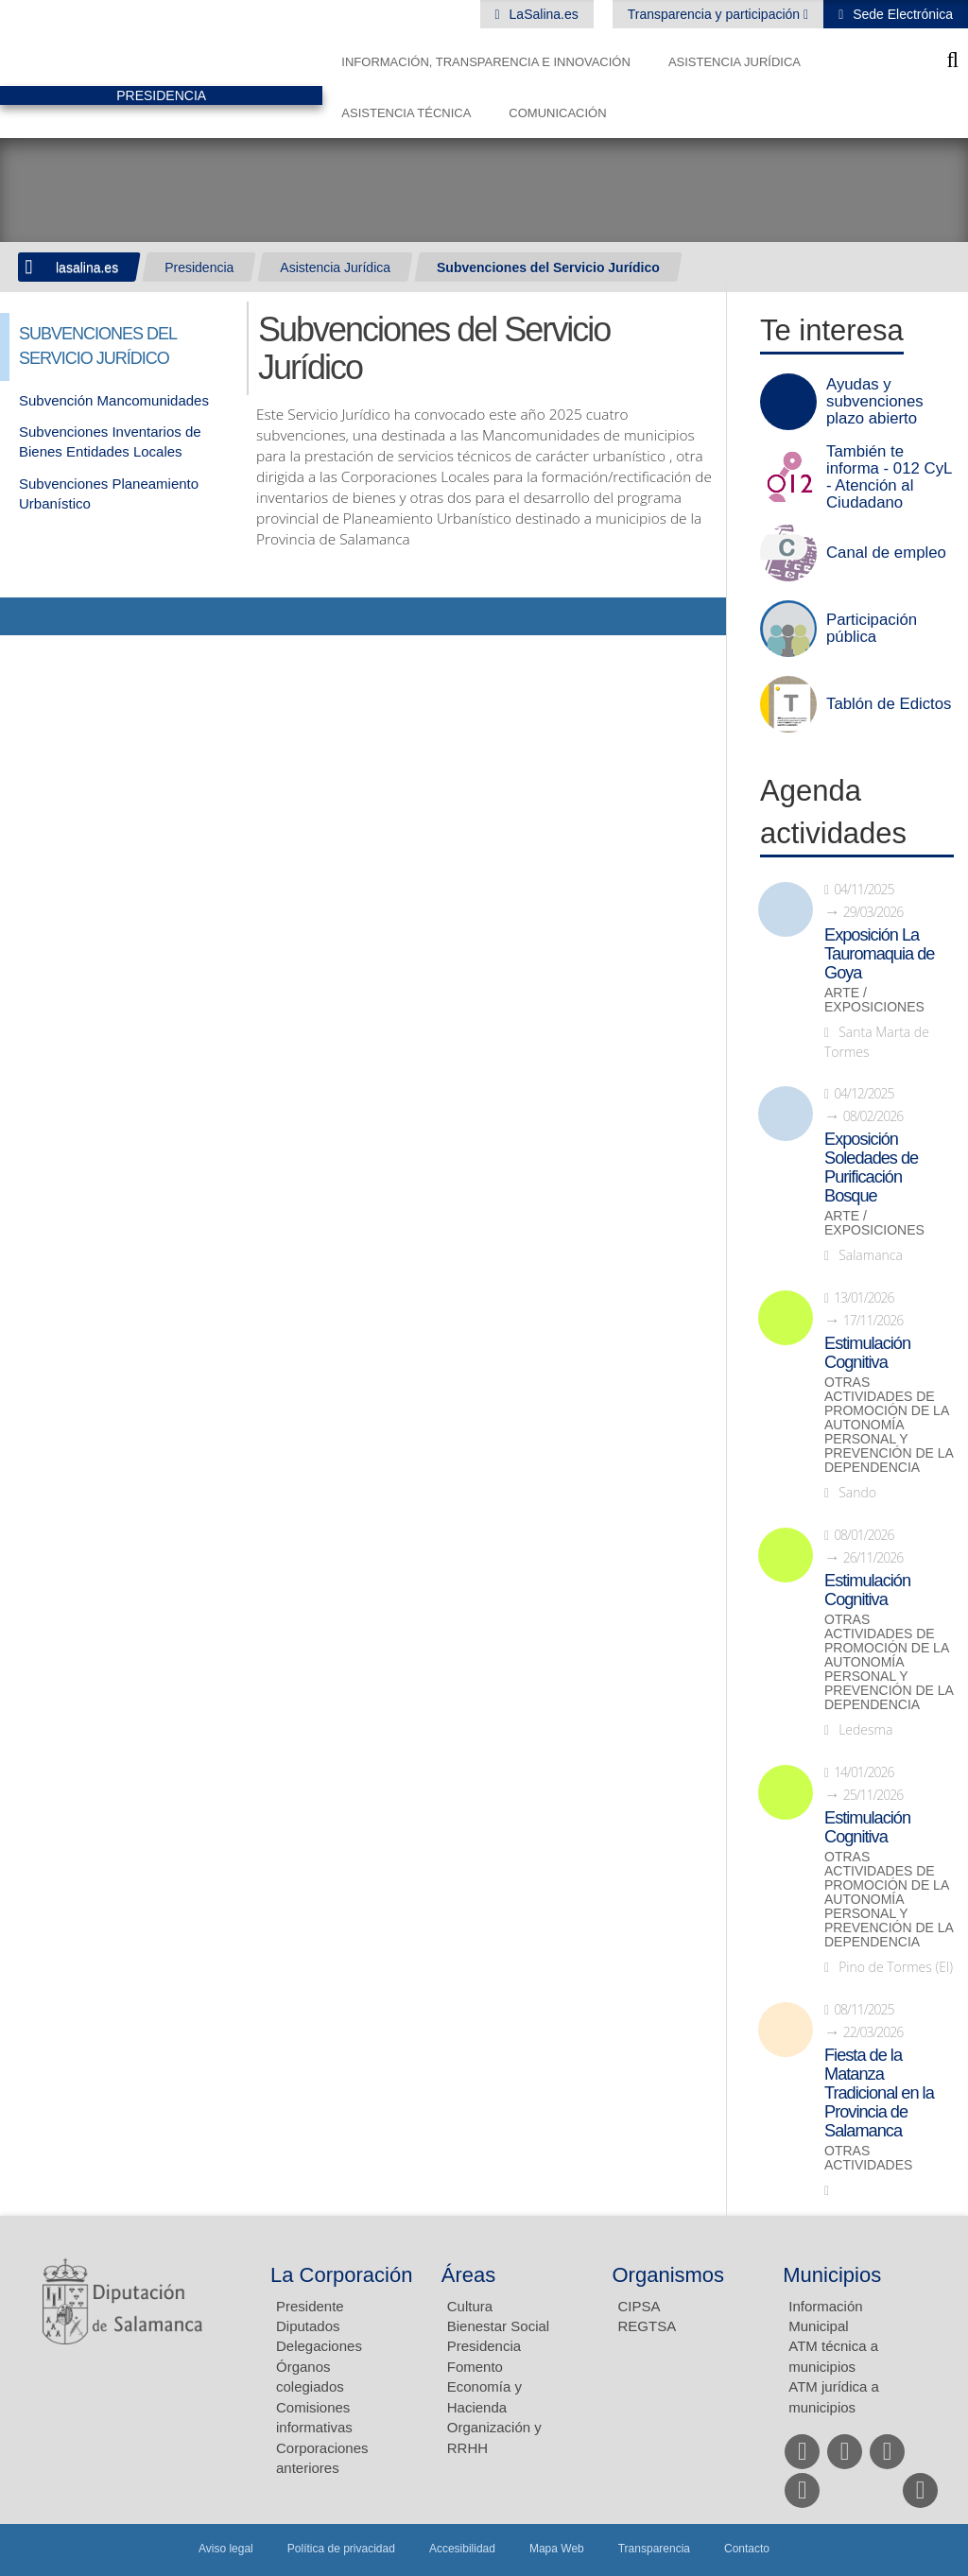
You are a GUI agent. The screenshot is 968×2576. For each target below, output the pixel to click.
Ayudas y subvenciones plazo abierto (875, 401)
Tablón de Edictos (888, 704)
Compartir (23, 616)
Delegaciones (319, 2346)
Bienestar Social (498, 2326)
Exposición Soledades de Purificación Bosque (871, 1167)
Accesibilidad (462, 2548)
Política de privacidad (341, 2548)
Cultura (470, 2306)
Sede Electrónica (901, 14)
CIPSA (639, 2306)
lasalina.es (87, 267)
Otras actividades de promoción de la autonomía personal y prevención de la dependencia (888, 1425)
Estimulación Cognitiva (867, 1353)
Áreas (468, 2275)
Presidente (310, 2306)
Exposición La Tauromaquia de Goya (879, 953)
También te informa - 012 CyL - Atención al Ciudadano (889, 477)
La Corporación (341, 2275)
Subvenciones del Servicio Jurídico (548, 267)
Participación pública (871, 629)
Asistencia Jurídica (734, 62)
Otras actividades (868, 2158)
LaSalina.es (542, 14)
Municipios (832, 2275)
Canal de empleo (886, 553)
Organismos (669, 2275)
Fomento (475, 2367)
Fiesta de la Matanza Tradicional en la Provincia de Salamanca (879, 2093)
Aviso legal (226, 2548)
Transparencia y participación (716, 14)
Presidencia (198, 267)
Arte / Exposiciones (874, 1000)
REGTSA (647, 2326)
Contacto (746, 2548)
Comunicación (557, 113)
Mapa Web (556, 2548)
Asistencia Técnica (406, 113)
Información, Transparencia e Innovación (486, 62)
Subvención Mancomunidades (114, 400)
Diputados (308, 2326)
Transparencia (654, 2548)
